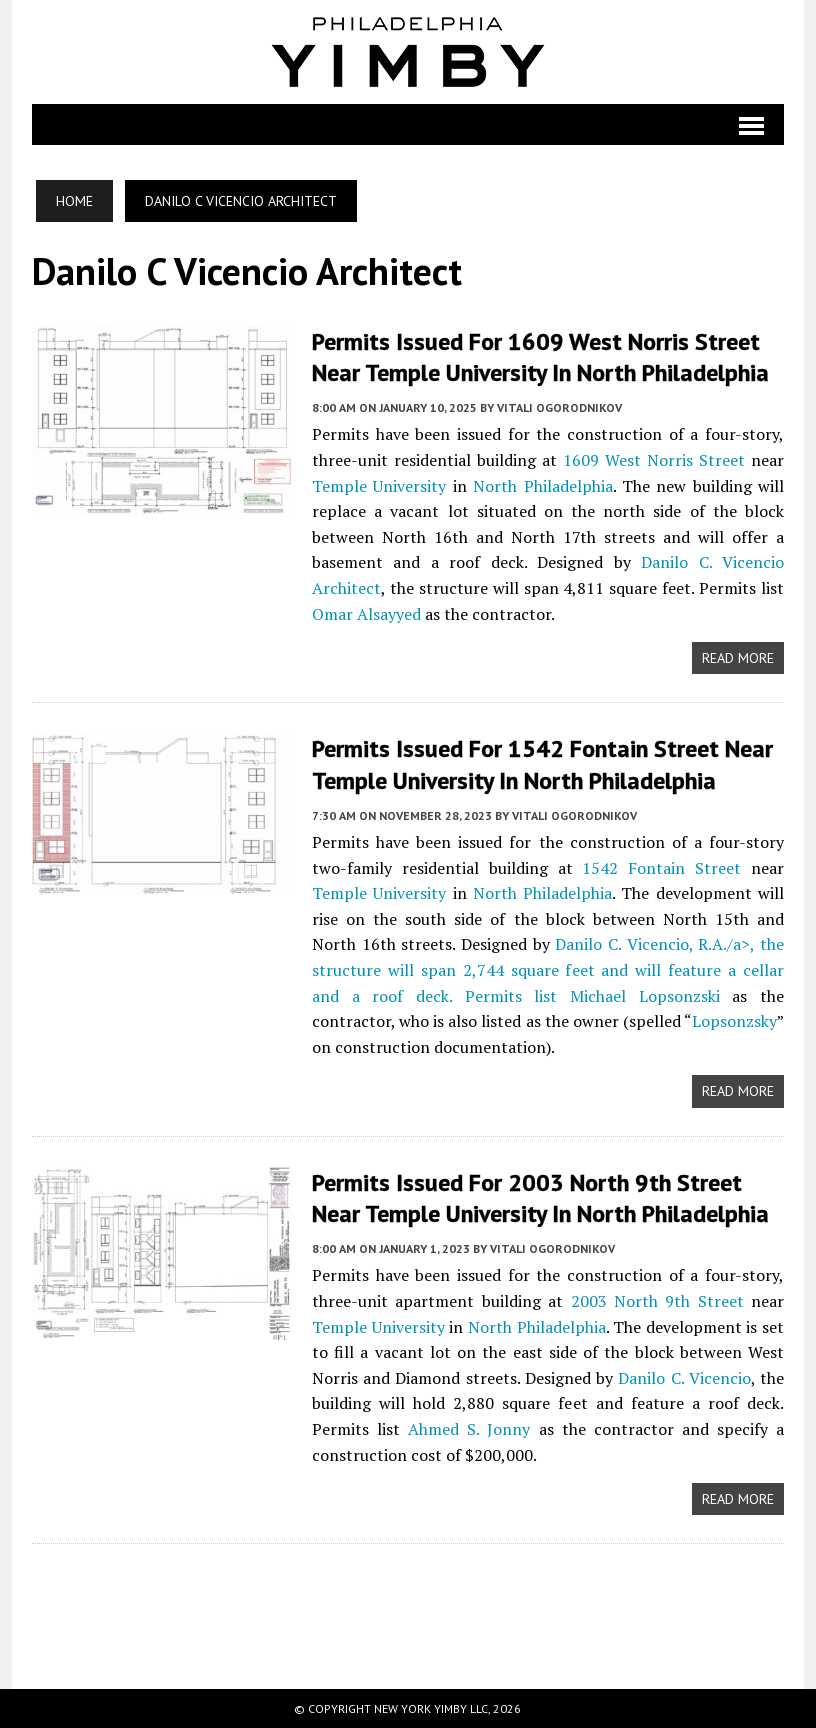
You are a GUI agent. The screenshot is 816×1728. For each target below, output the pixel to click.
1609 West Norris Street (655, 460)
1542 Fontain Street (663, 868)
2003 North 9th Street (659, 1301)
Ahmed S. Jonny (468, 1429)
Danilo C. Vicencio (686, 1378)
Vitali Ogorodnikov (556, 407)
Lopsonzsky (707, 1021)
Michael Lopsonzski (571, 996)
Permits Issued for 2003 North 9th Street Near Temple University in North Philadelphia (537, 1198)
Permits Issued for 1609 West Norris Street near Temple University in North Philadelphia (537, 357)
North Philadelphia (542, 486)
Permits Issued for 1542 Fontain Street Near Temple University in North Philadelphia (539, 764)
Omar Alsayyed (363, 614)
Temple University (376, 486)
